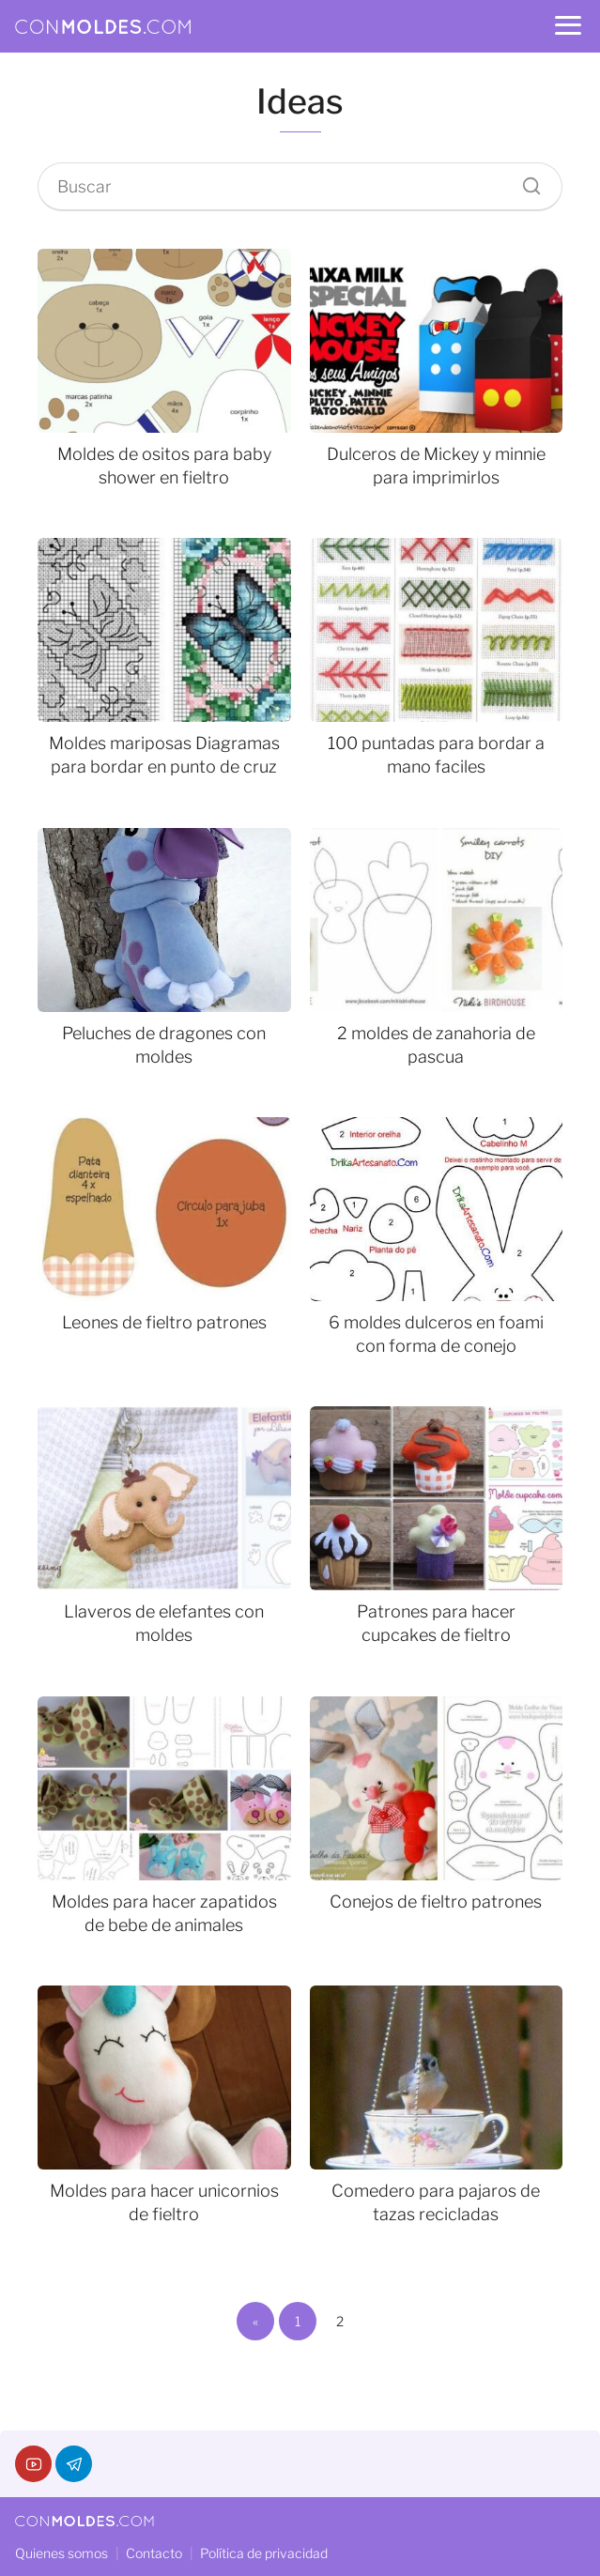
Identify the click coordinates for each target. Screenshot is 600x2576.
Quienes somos (61, 2553)
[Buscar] (525, 181)
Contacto (154, 2553)
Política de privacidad (264, 2553)
